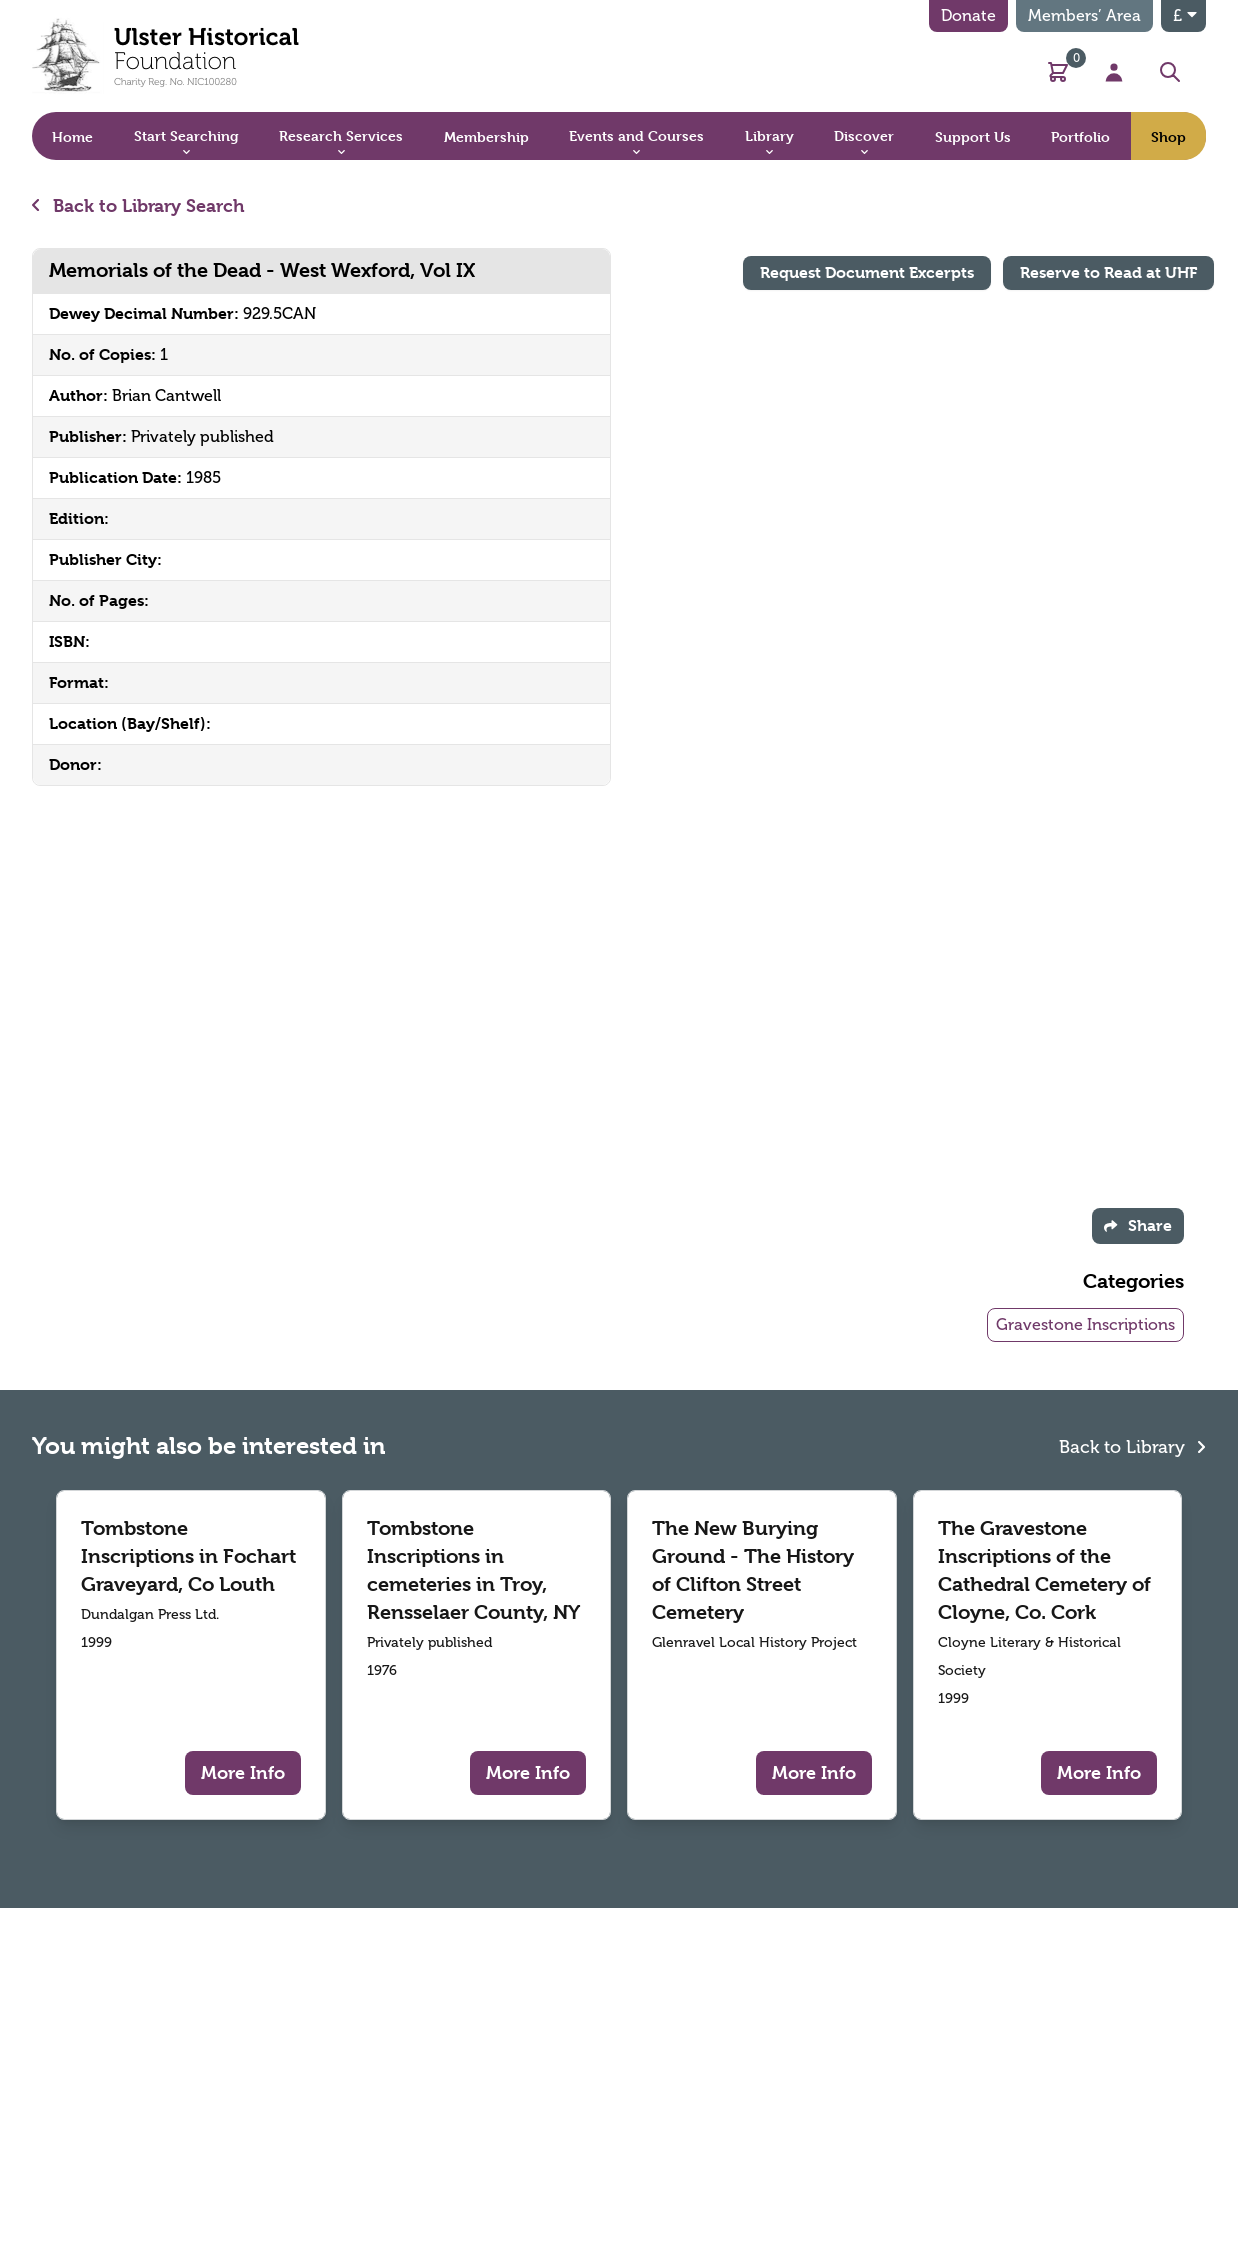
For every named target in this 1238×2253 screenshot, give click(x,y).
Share (1138, 1225)
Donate (968, 16)
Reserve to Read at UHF (1108, 272)
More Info (243, 1772)
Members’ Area (1084, 16)
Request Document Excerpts (867, 272)
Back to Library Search (138, 205)
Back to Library (1132, 1445)
